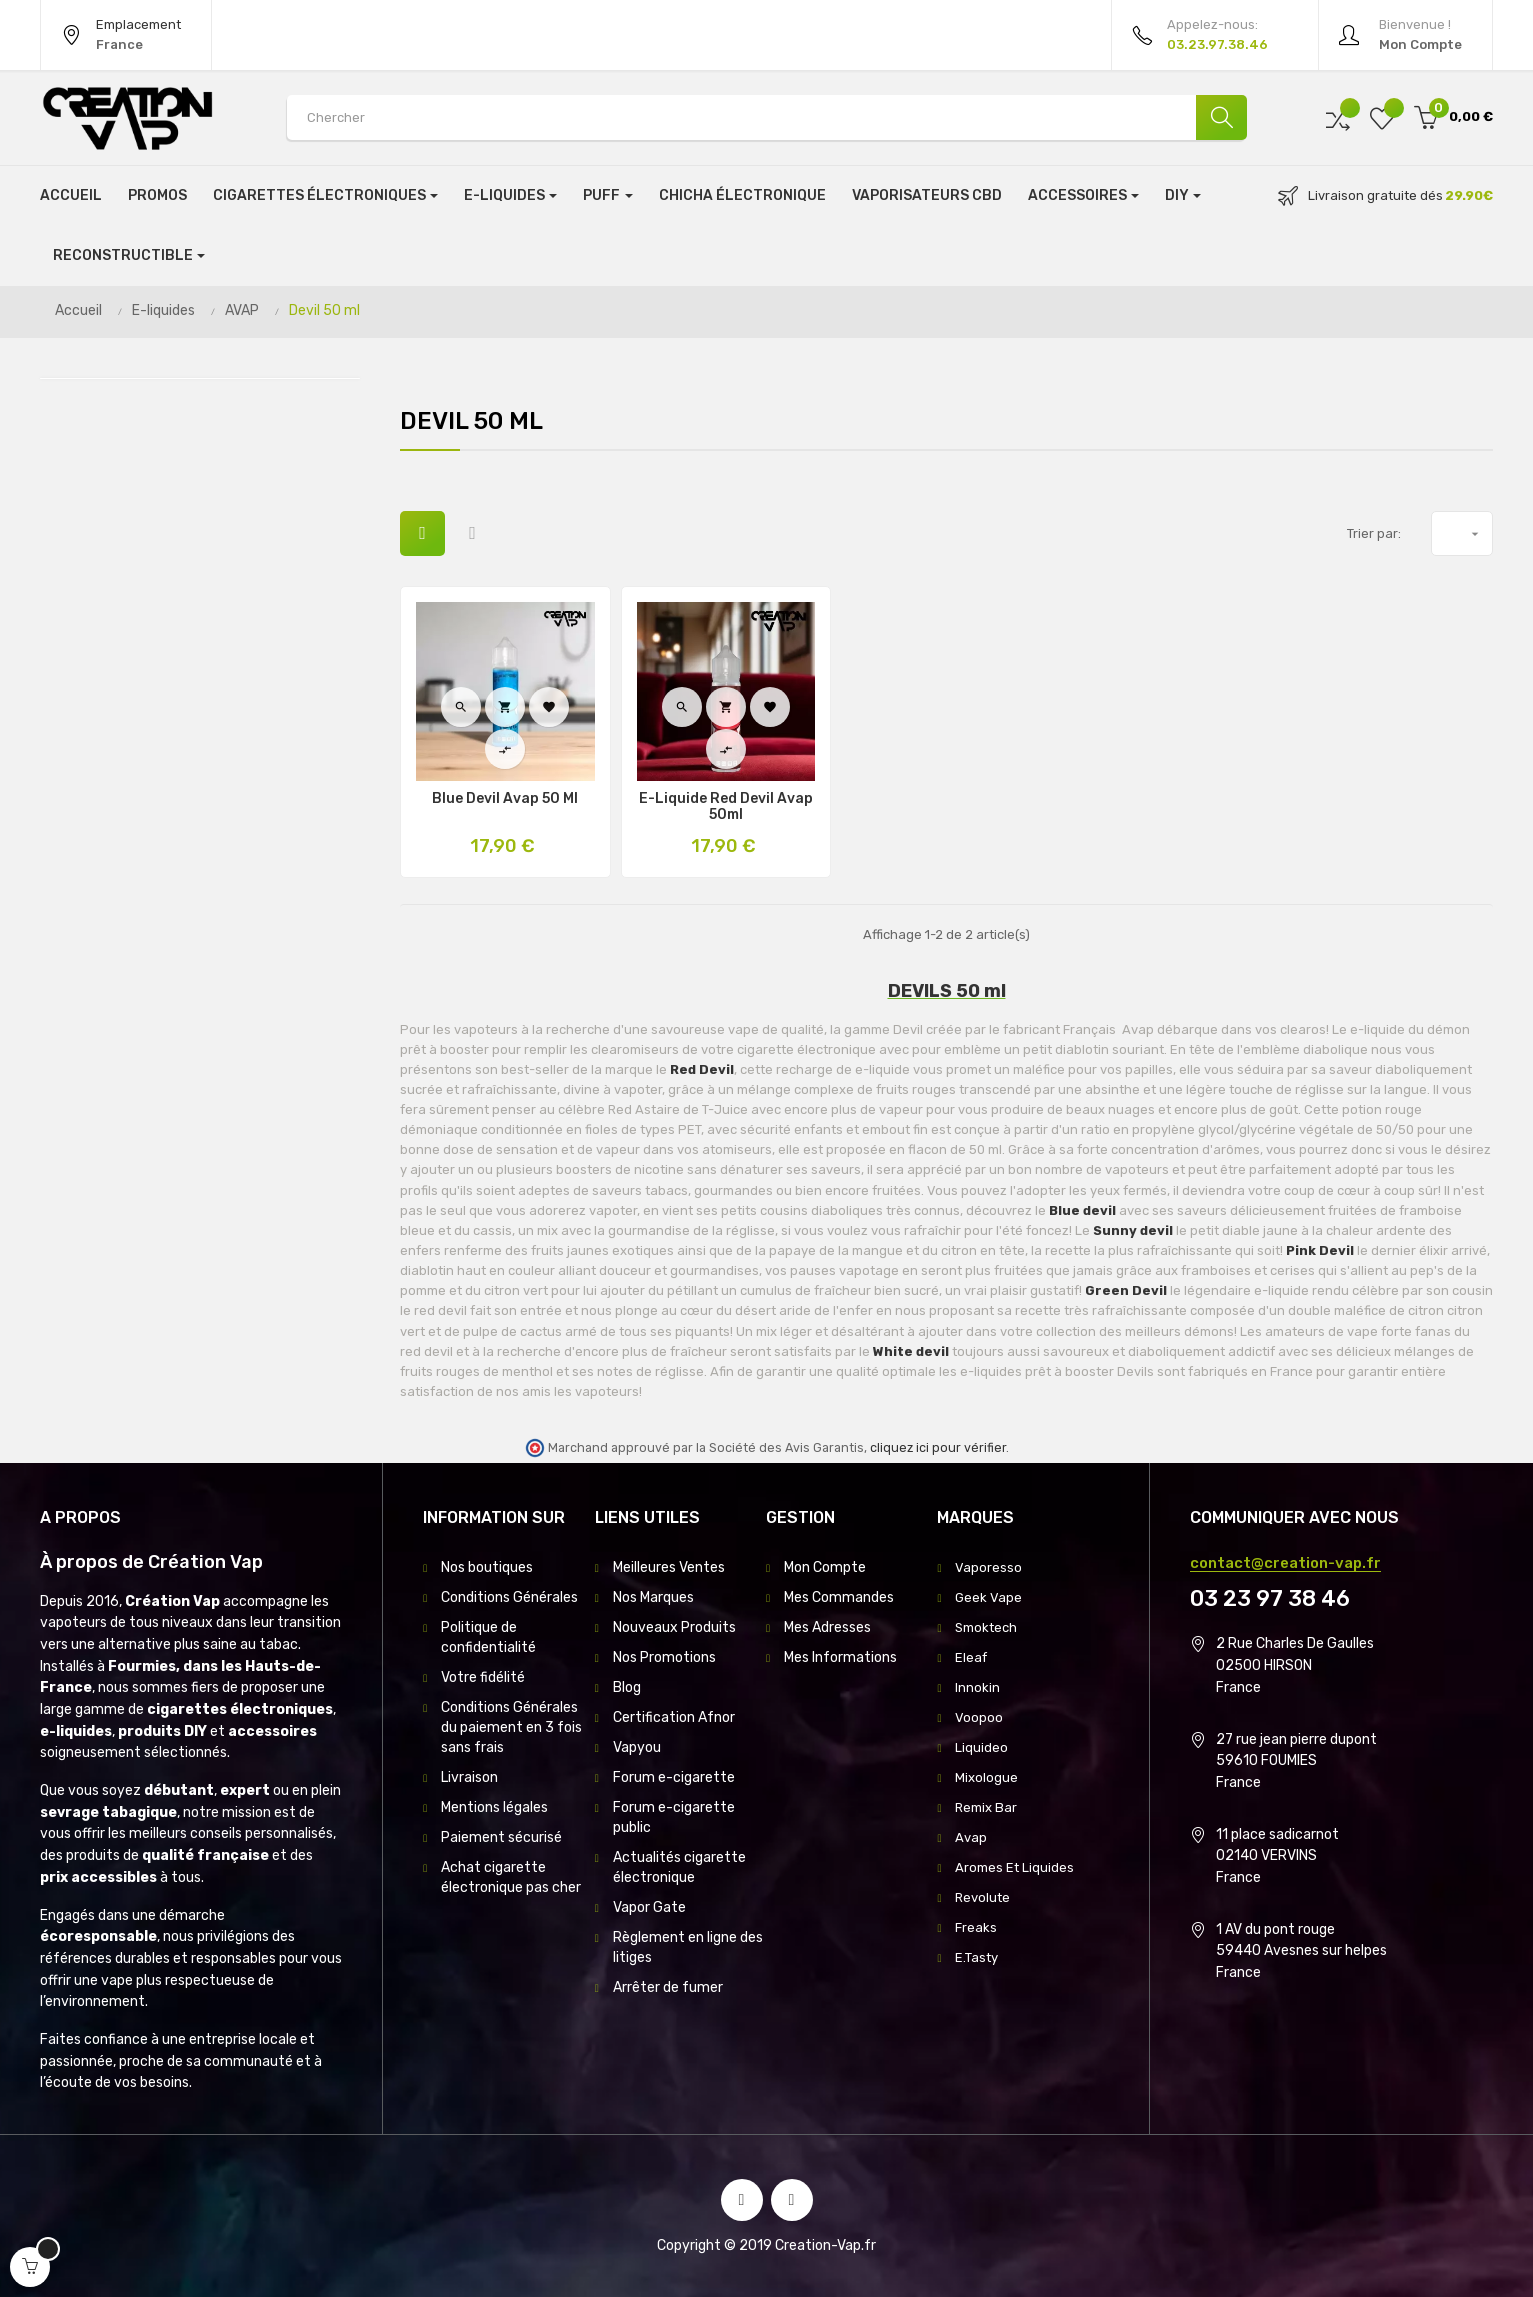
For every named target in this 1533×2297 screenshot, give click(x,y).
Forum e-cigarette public (674, 1817)
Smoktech (989, 1627)
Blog (627, 1687)
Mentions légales (494, 1807)
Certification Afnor (674, 1717)
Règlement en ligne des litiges (688, 1947)
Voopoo (979, 1717)
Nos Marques (653, 1597)
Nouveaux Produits (674, 1627)
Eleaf (972, 1657)
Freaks (976, 1927)
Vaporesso (988, 1567)
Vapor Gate (649, 1907)
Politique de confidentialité (488, 1637)
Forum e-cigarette (674, 1777)
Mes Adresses (827, 1627)
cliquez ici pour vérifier (938, 1447)
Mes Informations (840, 1657)
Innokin (977, 1687)
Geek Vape (989, 1597)
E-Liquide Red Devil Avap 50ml (726, 807)
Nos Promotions (664, 1657)
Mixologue (987, 1777)
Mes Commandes (839, 1597)
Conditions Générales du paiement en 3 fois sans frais (511, 1727)
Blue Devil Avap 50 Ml (505, 799)
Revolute (984, 1897)
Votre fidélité (483, 1677)
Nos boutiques (487, 1567)
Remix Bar (988, 1807)
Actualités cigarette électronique (679, 1867)
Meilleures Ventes (669, 1567)
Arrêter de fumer (668, 1987)
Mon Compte (825, 1567)
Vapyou (637, 1747)
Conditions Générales (509, 1597)
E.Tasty (979, 1957)
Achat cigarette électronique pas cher (511, 1877)
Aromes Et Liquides (1016, 1867)
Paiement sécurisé (501, 1837)
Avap (971, 1837)
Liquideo (981, 1747)
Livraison (469, 1777)
